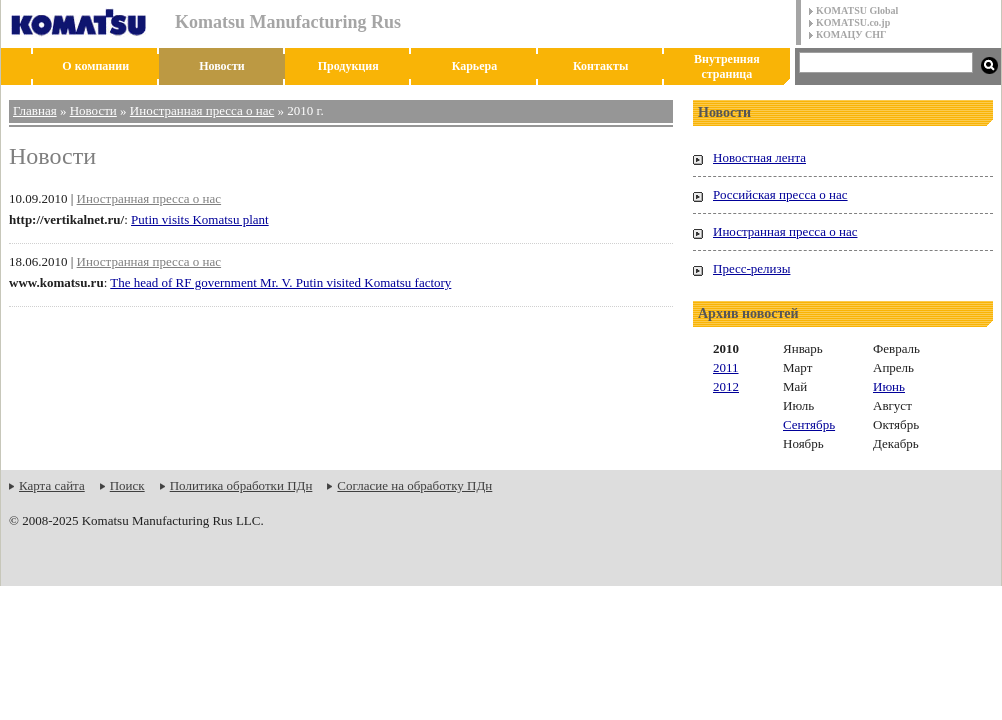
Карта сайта (52, 485)
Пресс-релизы (751, 268)
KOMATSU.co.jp (853, 22)
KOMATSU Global (857, 10)
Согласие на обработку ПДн (414, 485)
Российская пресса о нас (780, 194)
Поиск (127, 485)
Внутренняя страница (727, 66)
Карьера (475, 66)
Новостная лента (759, 157)
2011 (726, 367)
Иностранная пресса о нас (202, 110)
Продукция (348, 66)
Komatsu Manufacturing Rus (288, 22)
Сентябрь (809, 424)
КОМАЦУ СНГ (851, 34)
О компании (95, 66)
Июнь (889, 386)
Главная (35, 110)
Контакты (600, 66)
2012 (726, 386)
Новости (222, 66)
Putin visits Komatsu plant (200, 219)
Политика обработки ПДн (241, 485)
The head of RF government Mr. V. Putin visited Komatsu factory (280, 282)
